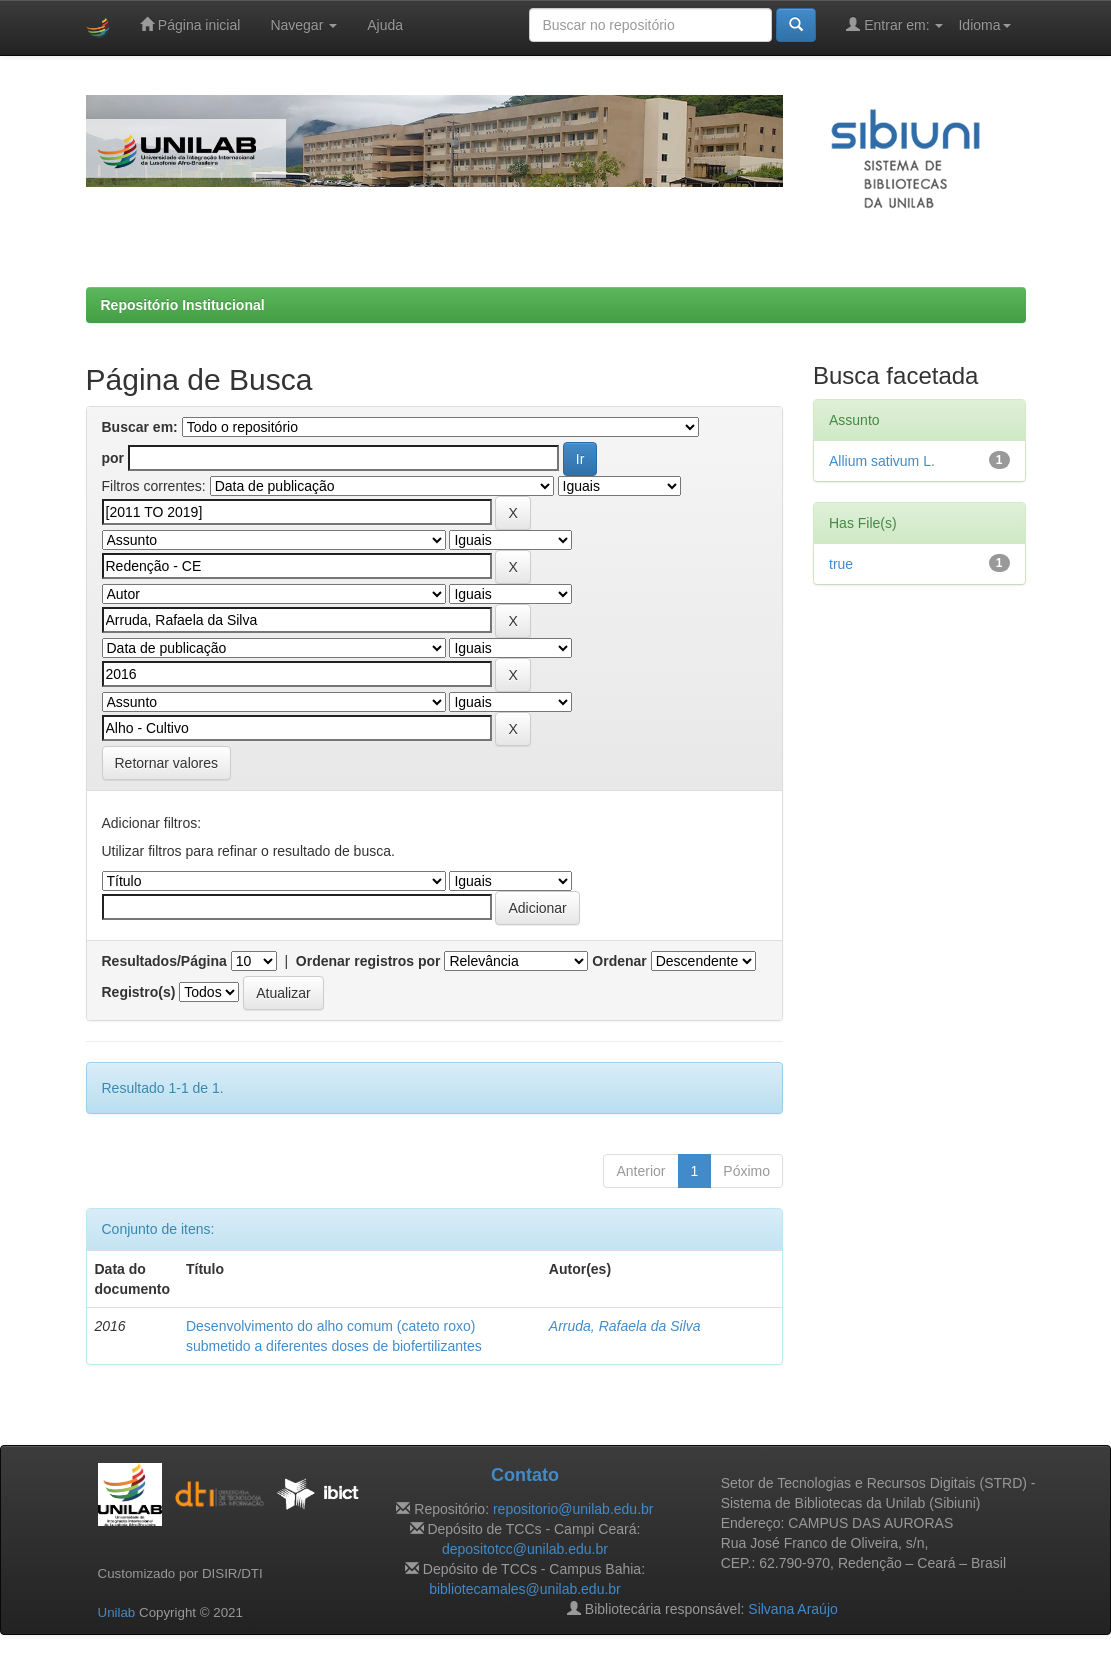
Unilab (117, 1612)
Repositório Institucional (183, 305)
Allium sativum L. (882, 461)
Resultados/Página (164, 961)
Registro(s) (139, 992)
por (113, 458)
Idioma (984, 25)
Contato (525, 1475)
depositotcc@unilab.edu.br (525, 1549)
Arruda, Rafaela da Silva (625, 1326)
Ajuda (385, 25)
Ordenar (619, 961)
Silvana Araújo (793, 1609)
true (841, 564)
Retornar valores (167, 763)
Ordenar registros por (368, 961)
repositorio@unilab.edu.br (573, 1509)
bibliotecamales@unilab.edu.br (525, 1589)
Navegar (303, 25)
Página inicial (190, 24)
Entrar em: (894, 24)
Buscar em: (140, 427)
